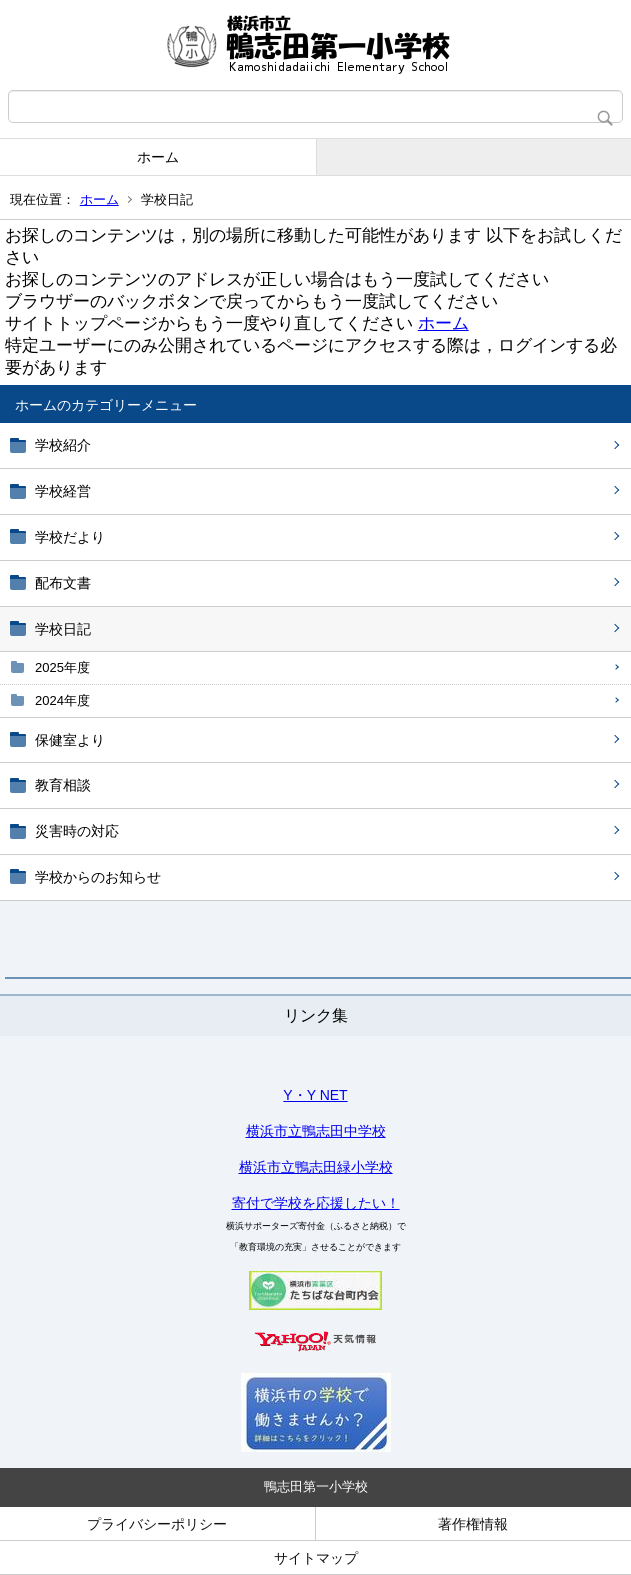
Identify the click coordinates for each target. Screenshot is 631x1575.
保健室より (70, 740)
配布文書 (63, 583)
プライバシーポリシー (157, 1524)
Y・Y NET (315, 1095)
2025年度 (62, 667)
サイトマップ (316, 1558)
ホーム (158, 157)
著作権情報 (473, 1524)
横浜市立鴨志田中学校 (316, 1131)
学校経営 (63, 491)
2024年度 (62, 700)
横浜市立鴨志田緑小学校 (316, 1167)
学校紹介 (63, 445)
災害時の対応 (77, 831)
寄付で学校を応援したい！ (316, 1203)
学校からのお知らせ (98, 877)
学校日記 (63, 629)
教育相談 (63, 785)
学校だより (70, 537)
